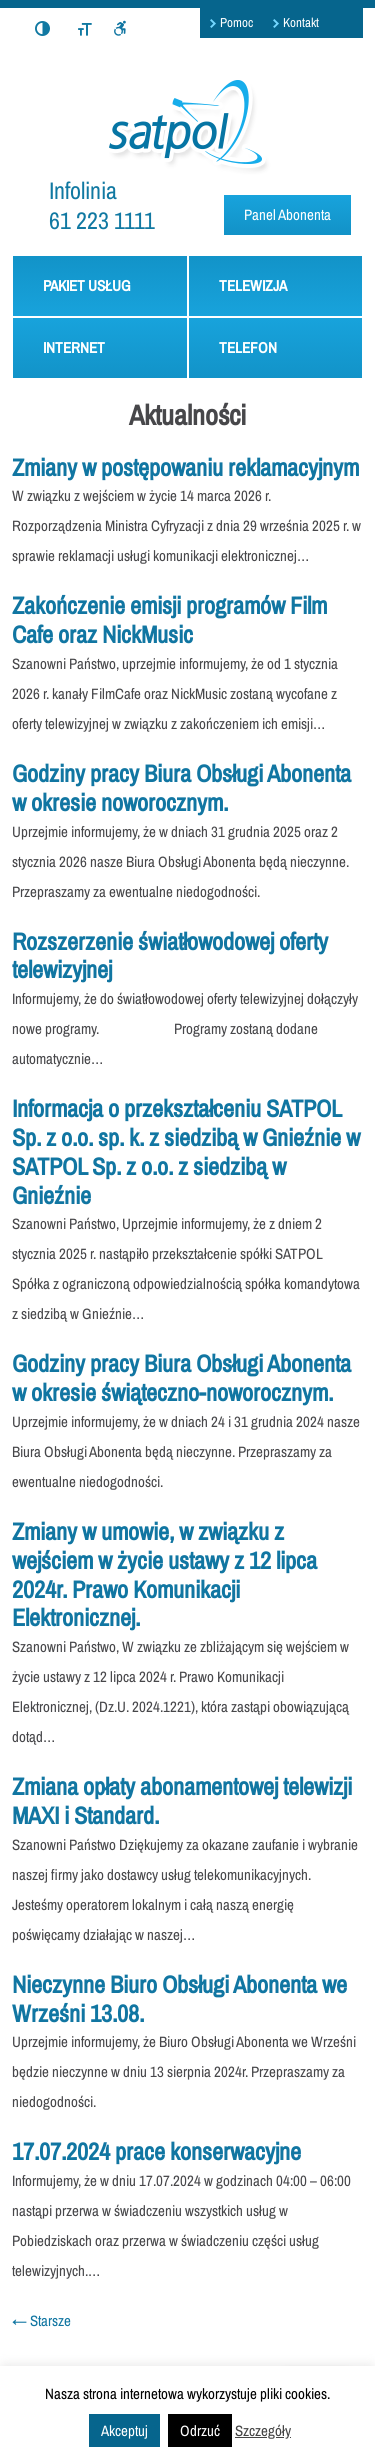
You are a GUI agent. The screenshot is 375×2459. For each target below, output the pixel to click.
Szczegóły (263, 2430)
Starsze (41, 2320)
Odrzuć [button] (200, 2430)
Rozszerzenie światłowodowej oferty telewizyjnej (170, 955)
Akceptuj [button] (124, 2430)
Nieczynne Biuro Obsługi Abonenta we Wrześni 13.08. (179, 1998)
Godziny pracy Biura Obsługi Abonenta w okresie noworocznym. (181, 787)
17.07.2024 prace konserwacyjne (156, 2151)
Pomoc (236, 22)
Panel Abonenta (287, 214)
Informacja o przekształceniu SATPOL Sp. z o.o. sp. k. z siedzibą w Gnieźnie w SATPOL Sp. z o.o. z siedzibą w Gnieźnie (186, 1151)
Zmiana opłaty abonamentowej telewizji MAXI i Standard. (182, 1800)
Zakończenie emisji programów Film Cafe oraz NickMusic (169, 619)
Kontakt (301, 22)
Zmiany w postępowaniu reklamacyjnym (185, 467)
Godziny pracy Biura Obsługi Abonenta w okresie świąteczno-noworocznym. (181, 1377)
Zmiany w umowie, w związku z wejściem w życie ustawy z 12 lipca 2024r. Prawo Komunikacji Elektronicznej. (164, 1574)
